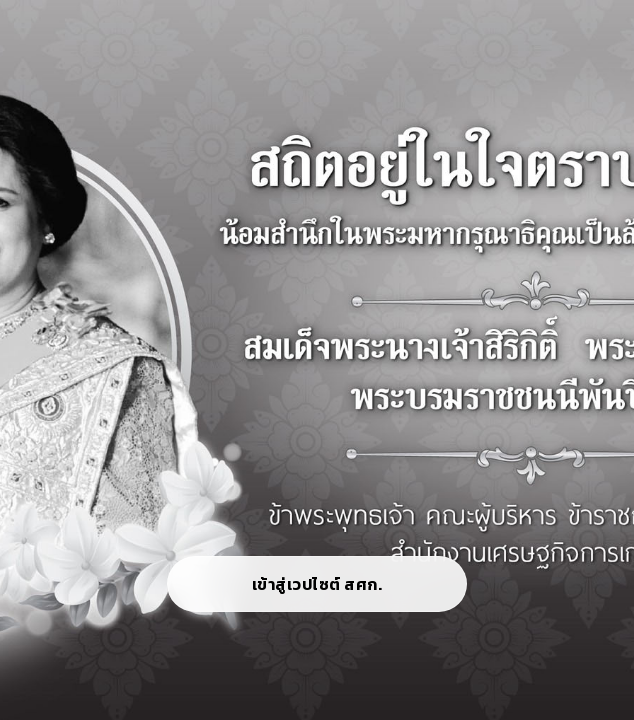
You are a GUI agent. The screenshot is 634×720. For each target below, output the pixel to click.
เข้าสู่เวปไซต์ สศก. (317, 584)
